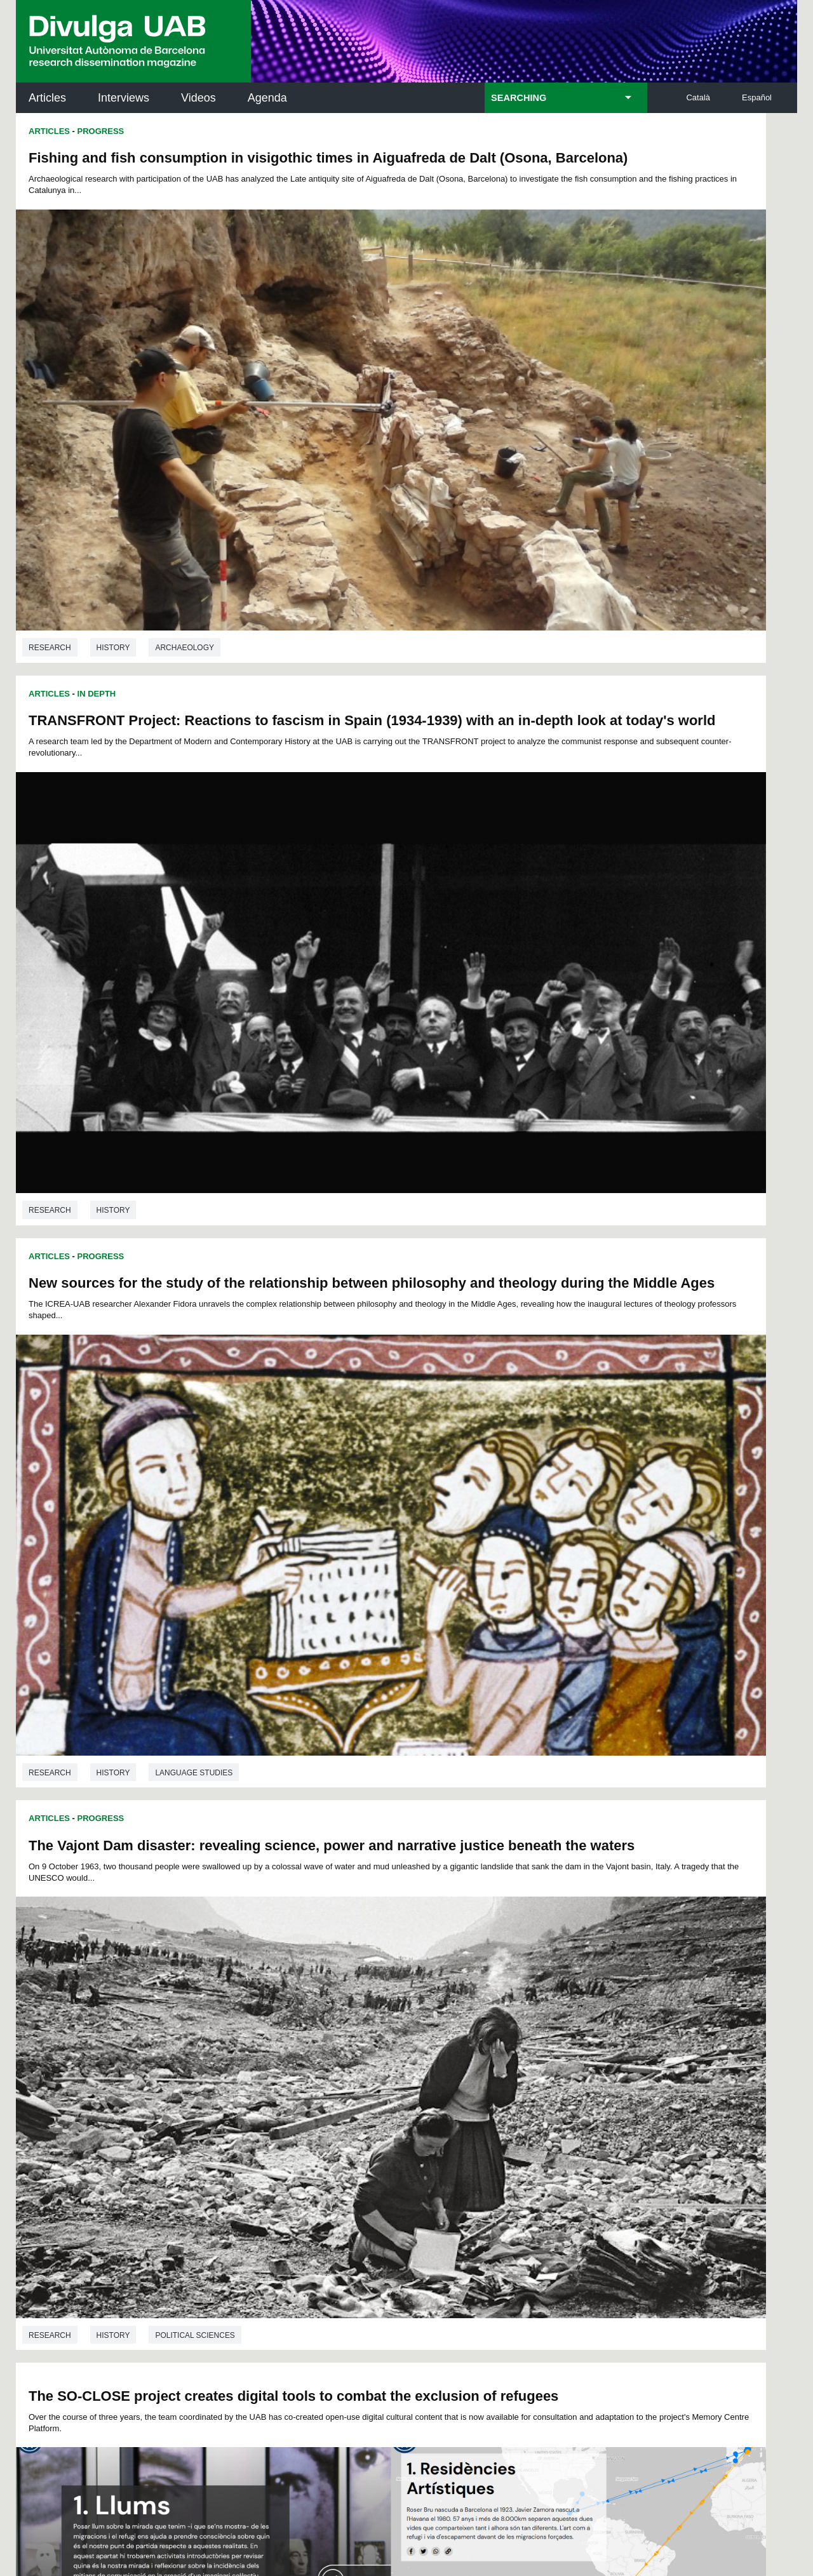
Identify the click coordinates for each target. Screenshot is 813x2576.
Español (757, 97)
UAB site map (578, 2497)
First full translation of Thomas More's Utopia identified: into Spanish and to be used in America (194, 1648)
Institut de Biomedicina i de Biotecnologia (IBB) (712, 2228)
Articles (47, 97)
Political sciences (585, 851)
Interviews (123, 97)
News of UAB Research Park (76, 2197)
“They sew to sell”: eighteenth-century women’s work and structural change (578, 1682)
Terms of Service (196, 2393)
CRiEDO (517, 2220)
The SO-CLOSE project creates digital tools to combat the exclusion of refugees (181, 921)
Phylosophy (228, 1930)
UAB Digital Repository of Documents (403, 2156)
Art (341, 1579)
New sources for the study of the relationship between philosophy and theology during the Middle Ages (201, 549)
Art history (122, 1579)
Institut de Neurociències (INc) (714, 2099)
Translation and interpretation (165, 1215)
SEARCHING (518, 98)
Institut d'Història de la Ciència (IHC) (552, 2099)
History (113, 460)
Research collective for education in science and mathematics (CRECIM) (557, 2163)
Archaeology (184, 460)
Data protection (308, 2497)
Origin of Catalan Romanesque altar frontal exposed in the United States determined (201, 1284)
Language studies (193, 851)
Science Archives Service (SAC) (402, 2099)
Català (698, 97)
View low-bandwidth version (51, 2570)
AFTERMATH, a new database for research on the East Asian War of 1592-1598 (582, 1307)
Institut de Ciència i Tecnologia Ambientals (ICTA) (708, 2163)
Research (50, 460)
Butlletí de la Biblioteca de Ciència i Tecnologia (241, 2099)
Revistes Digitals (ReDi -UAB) (225, 2156)
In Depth (487, 131)
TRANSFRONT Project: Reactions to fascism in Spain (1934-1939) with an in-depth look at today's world (584, 173)
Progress (100, 131)
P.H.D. (39, 1930)
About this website (399, 2497)
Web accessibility (493, 2497)
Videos (198, 97)
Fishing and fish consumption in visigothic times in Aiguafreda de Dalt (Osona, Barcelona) (199, 166)
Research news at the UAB (66, 2141)
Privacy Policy (371, 2381)
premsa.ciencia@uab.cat (474, 2311)
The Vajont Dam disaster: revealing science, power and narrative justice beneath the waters (587, 557)
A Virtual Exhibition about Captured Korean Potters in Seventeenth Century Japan (588, 932)
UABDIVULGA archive (82, 2091)
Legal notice (227, 2443)
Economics (569, 1977)
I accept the (199, 2443)
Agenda (267, 97)
